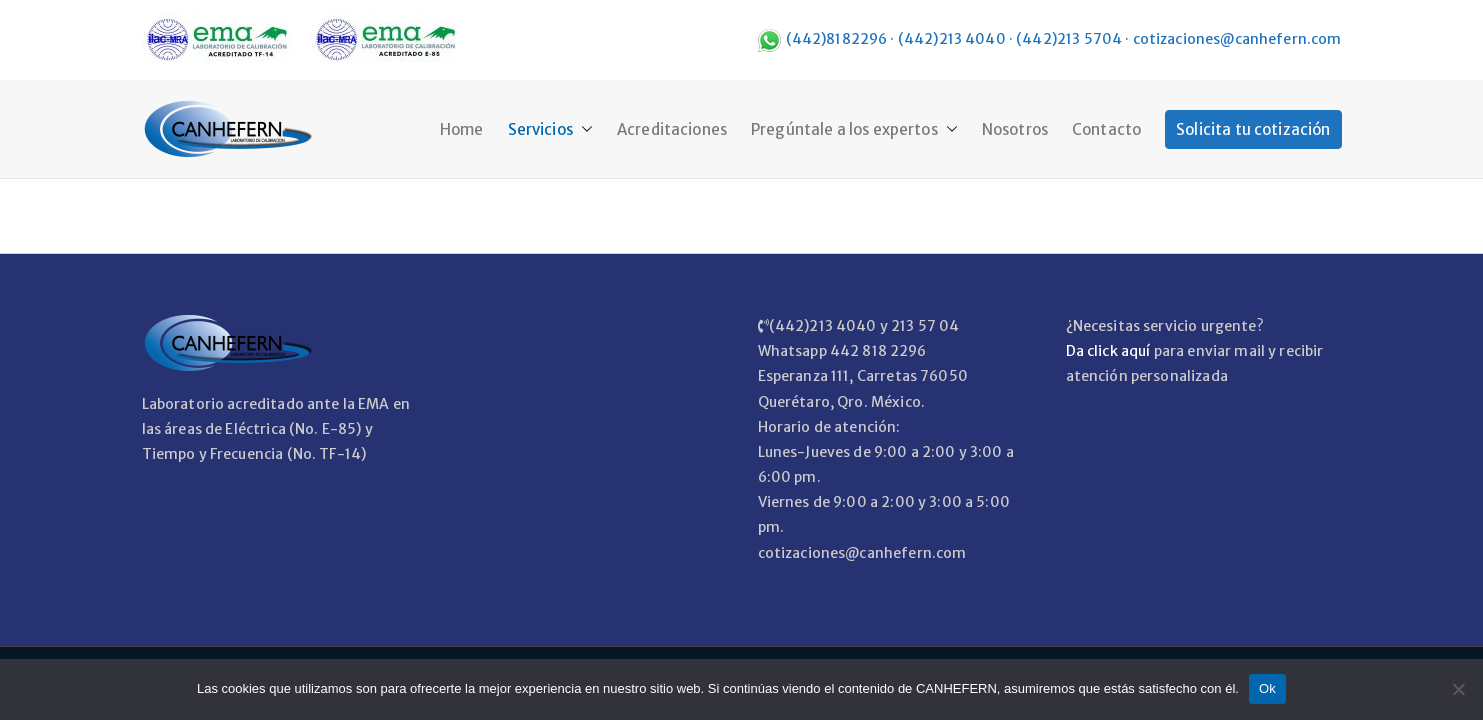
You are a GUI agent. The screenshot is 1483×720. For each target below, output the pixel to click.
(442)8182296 (837, 39)
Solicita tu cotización (1253, 129)
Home (462, 129)
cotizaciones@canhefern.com (1237, 39)
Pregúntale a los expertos (854, 129)
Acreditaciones (672, 129)
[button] (583, 129)
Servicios (550, 129)
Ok (1267, 688)
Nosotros (1015, 129)
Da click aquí (1108, 351)
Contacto (1106, 129)
